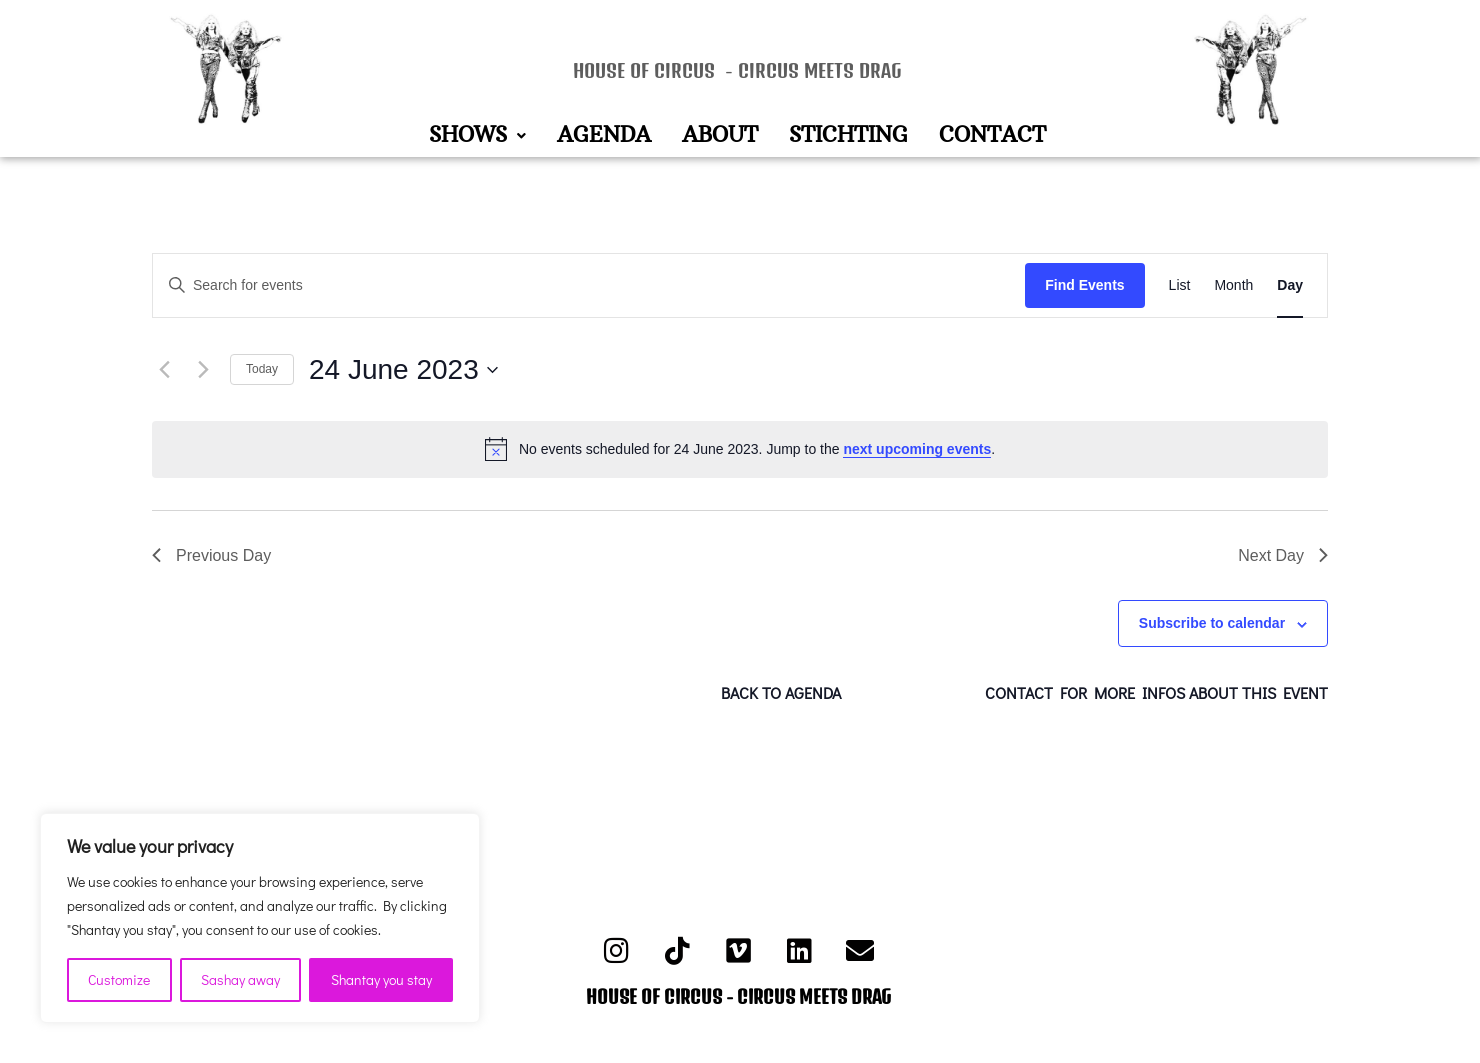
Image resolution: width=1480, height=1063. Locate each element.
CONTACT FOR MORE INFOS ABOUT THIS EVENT (1156, 692)
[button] (477, 135)
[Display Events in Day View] (1290, 285)
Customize (119, 979)
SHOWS (477, 135)
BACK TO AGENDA (781, 692)
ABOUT (720, 135)
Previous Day (211, 555)
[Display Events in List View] (1180, 285)
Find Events (1084, 285)
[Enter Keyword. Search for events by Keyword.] (589, 285)
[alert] (740, 449)
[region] (260, 918)
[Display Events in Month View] (1233, 285)
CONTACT (992, 135)
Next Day (1283, 555)
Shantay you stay (381, 979)
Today (262, 369)
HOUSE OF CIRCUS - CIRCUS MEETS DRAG (737, 70)
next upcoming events (917, 449)
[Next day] (203, 370)
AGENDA (604, 135)
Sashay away (240, 979)
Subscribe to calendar (1212, 623)
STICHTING (848, 135)
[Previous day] (164, 370)
